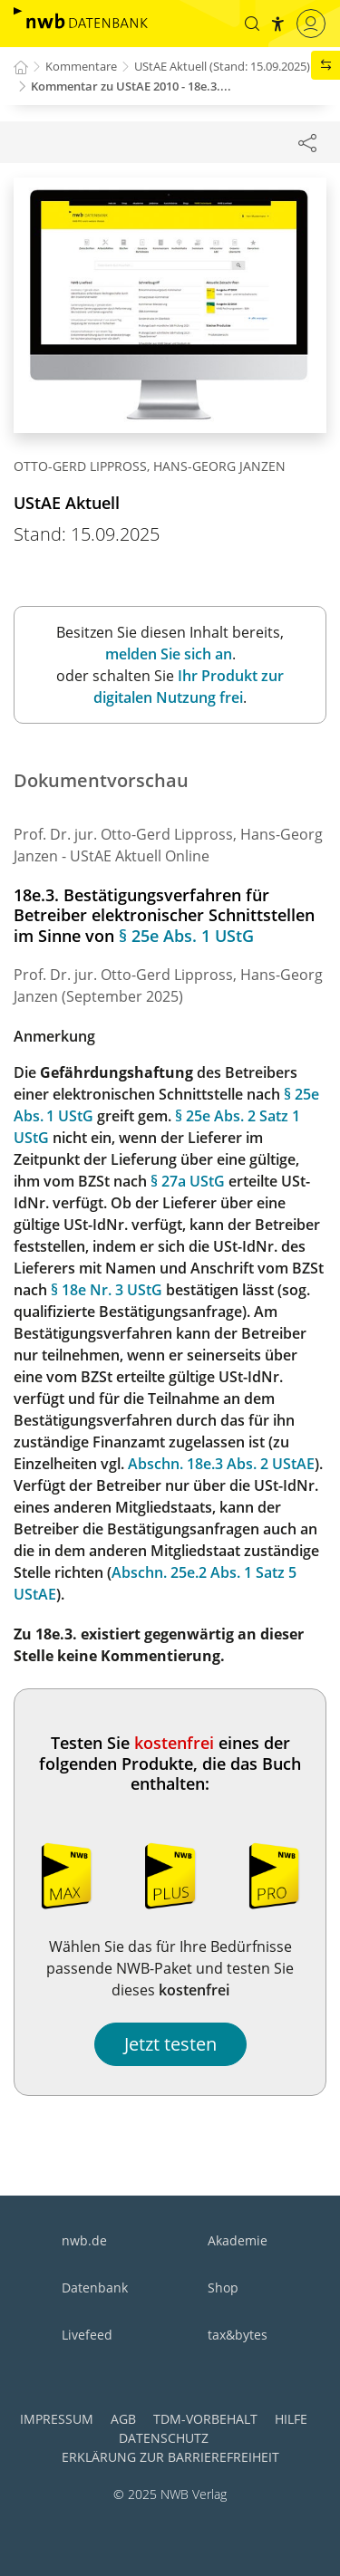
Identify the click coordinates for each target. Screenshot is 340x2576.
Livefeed (87, 2334)
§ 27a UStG (188, 1181)
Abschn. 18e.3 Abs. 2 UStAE (221, 1464)
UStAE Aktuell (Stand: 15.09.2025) (222, 66)
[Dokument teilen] (307, 142)
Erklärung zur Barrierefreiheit (170, 2456)
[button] (252, 23)
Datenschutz (164, 2437)
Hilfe (291, 2418)
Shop (223, 2287)
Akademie (237, 2240)
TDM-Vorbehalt (205, 2418)
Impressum (56, 2418)
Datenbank (95, 2287)
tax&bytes (237, 2334)
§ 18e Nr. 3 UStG (106, 1290)
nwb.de (84, 2240)
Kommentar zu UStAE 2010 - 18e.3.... (131, 86)
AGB (123, 2418)
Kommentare (81, 66)
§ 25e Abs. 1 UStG (186, 936)
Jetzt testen (170, 2044)
